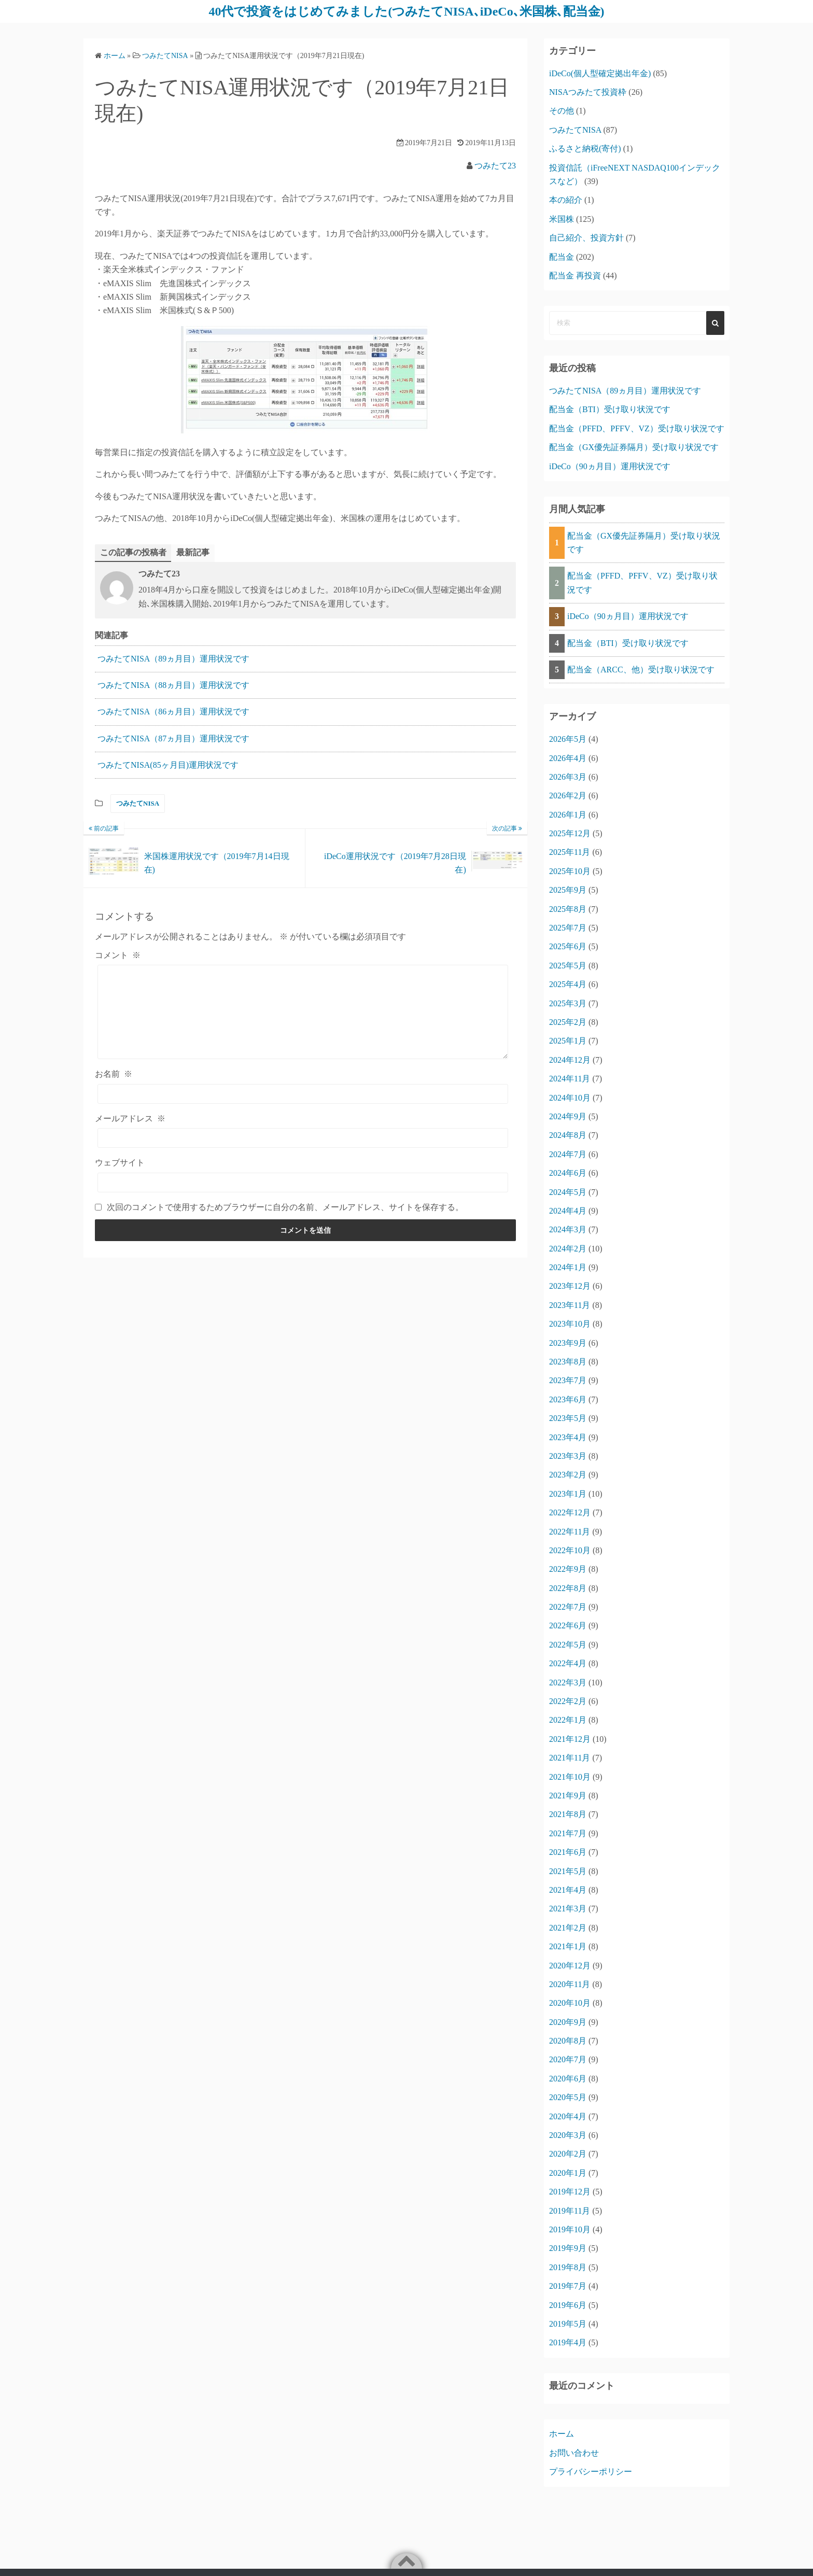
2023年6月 (567, 1399)
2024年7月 (567, 1154)
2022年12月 (570, 1512)
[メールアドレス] (302, 1138)
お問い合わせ (574, 2452)
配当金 (561, 256)
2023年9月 (567, 1343)
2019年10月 (570, 2229)
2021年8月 (567, 1814)
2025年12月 (570, 833)
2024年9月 (567, 1116)
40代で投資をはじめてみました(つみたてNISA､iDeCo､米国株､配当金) (406, 11)
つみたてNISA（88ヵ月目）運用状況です (173, 685)
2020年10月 (570, 2002)
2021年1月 (567, 1946)
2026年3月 (567, 776)
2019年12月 (570, 2191)
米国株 (561, 219)
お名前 (113, 1073)
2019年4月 (567, 2342)
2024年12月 (570, 1059)
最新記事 (192, 552)
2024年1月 (567, 1267)
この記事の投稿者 (133, 552)
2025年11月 (569, 852)
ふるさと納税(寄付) (585, 148)
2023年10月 (570, 1323)
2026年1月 (567, 814)
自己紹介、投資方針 (586, 237)
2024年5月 (567, 1192)
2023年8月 (567, 1361)
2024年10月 (570, 1097)
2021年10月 (570, 1776)
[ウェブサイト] (302, 1182)
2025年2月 (567, 1022)
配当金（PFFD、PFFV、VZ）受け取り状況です (636, 428)
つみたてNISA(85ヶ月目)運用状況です (168, 765)
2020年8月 (567, 2040)
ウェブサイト (120, 1162)
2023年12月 (570, 1286)
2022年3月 (567, 1682)
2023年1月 (567, 1493)
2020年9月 (567, 2022)
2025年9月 (567, 889)
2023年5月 (567, 1418)
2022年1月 (567, 1719)
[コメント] (302, 1012)
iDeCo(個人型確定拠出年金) (600, 73)
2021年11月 (569, 1757)
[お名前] (302, 1094)
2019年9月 (567, 2248)
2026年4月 (567, 758)
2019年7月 (567, 2286)
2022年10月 (570, 1550)
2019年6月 (567, 2305)
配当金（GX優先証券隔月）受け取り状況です (634, 447)
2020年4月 (567, 2116)
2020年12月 (570, 1965)
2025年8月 (567, 909)
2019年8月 (567, 2267)
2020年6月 (567, 2078)
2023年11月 (569, 1305)
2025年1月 (567, 1040)
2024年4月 (567, 1210)
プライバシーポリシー (590, 2471)
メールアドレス (130, 1118)
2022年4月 (567, 1663)
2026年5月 (567, 739)
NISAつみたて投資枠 (587, 92)
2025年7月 (567, 927)
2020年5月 (567, 2097)
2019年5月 (567, 2323)
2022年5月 (567, 1644)
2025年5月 (567, 965)
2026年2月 (567, 795)
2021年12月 (570, 1739)
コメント (118, 955)
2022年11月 (569, 1531)
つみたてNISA (137, 804)
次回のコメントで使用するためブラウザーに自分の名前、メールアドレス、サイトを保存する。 (285, 1207)
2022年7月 (567, 1606)
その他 (561, 110)
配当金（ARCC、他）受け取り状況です (640, 669)
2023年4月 (567, 1437)
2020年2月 (567, 2153)
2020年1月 (567, 2173)
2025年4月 (567, 984)
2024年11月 (569, 1078)
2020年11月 (569, 1984)
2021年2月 (567, 1927)
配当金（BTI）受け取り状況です (609, 409)
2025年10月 (570, 871)
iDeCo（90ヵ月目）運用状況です (609, 466)
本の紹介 (565, 199)
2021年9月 (567, 1795)
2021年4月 (567, 1889)
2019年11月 (569, 2210)
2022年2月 (567, 1701)
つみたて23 (495, 165)
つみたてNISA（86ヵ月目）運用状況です (173, 711)
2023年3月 (567, 1456)
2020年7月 (567, 2059)
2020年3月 (567, 2135)
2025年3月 (567, 1003)
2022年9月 (567, 1569)
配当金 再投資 (575, 275)
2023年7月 (567, 1380)
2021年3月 (567, 1908)
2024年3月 (567, 1229)
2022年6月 (567, 1625)
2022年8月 (567, 1588)
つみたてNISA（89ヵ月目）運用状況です (173, 658)
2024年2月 (567, 1248)
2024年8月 (567, 1135)
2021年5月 (567, 1871)
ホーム (561, 2433)
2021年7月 (567, 1833)
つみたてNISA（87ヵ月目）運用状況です (173, 738)
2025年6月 (567, 946)
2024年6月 (567, 1173)
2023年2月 (567, 1474)
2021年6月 (567, 1852)
